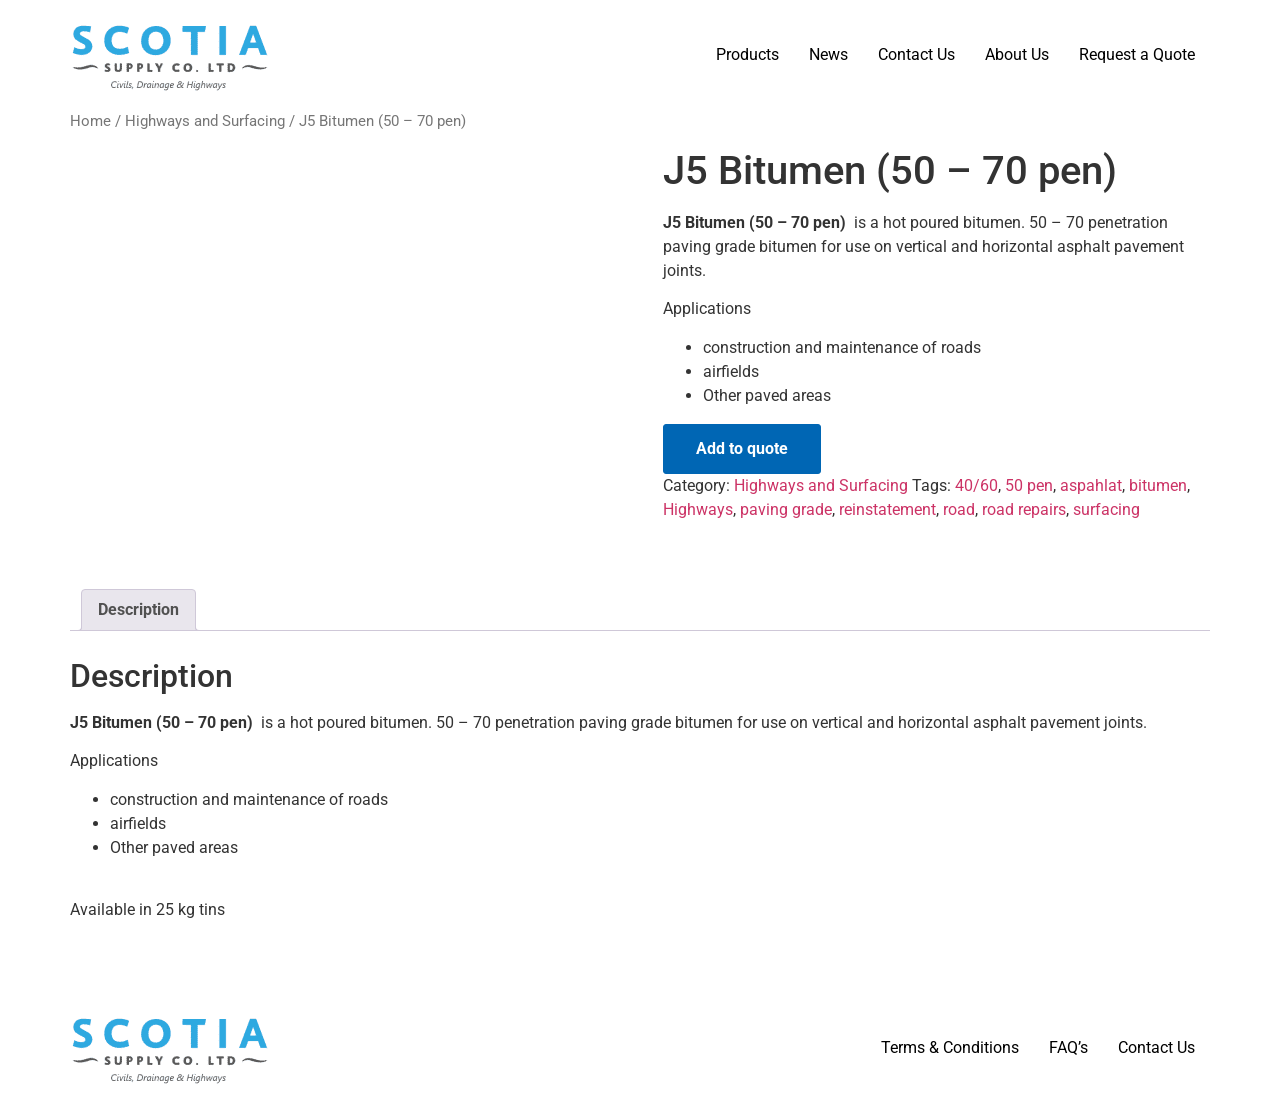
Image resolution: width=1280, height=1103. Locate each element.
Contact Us (916, 54)
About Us (1017, 54)
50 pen (1029, 485)
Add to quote (742, 448)
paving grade (786, 509)
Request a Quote (1137, 54)
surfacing (1106, 509)
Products (747, 54)
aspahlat (1091, 485)
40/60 (976, 485)
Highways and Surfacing (205, 121)
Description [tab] (138, 609)
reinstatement (887, 509)
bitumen (1158, 485)
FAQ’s (1068, 1047)
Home (90, 121)
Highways (698, 509)
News (828, 54)
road (959, 509)
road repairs (1024, 509)
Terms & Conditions (950, 1047)
